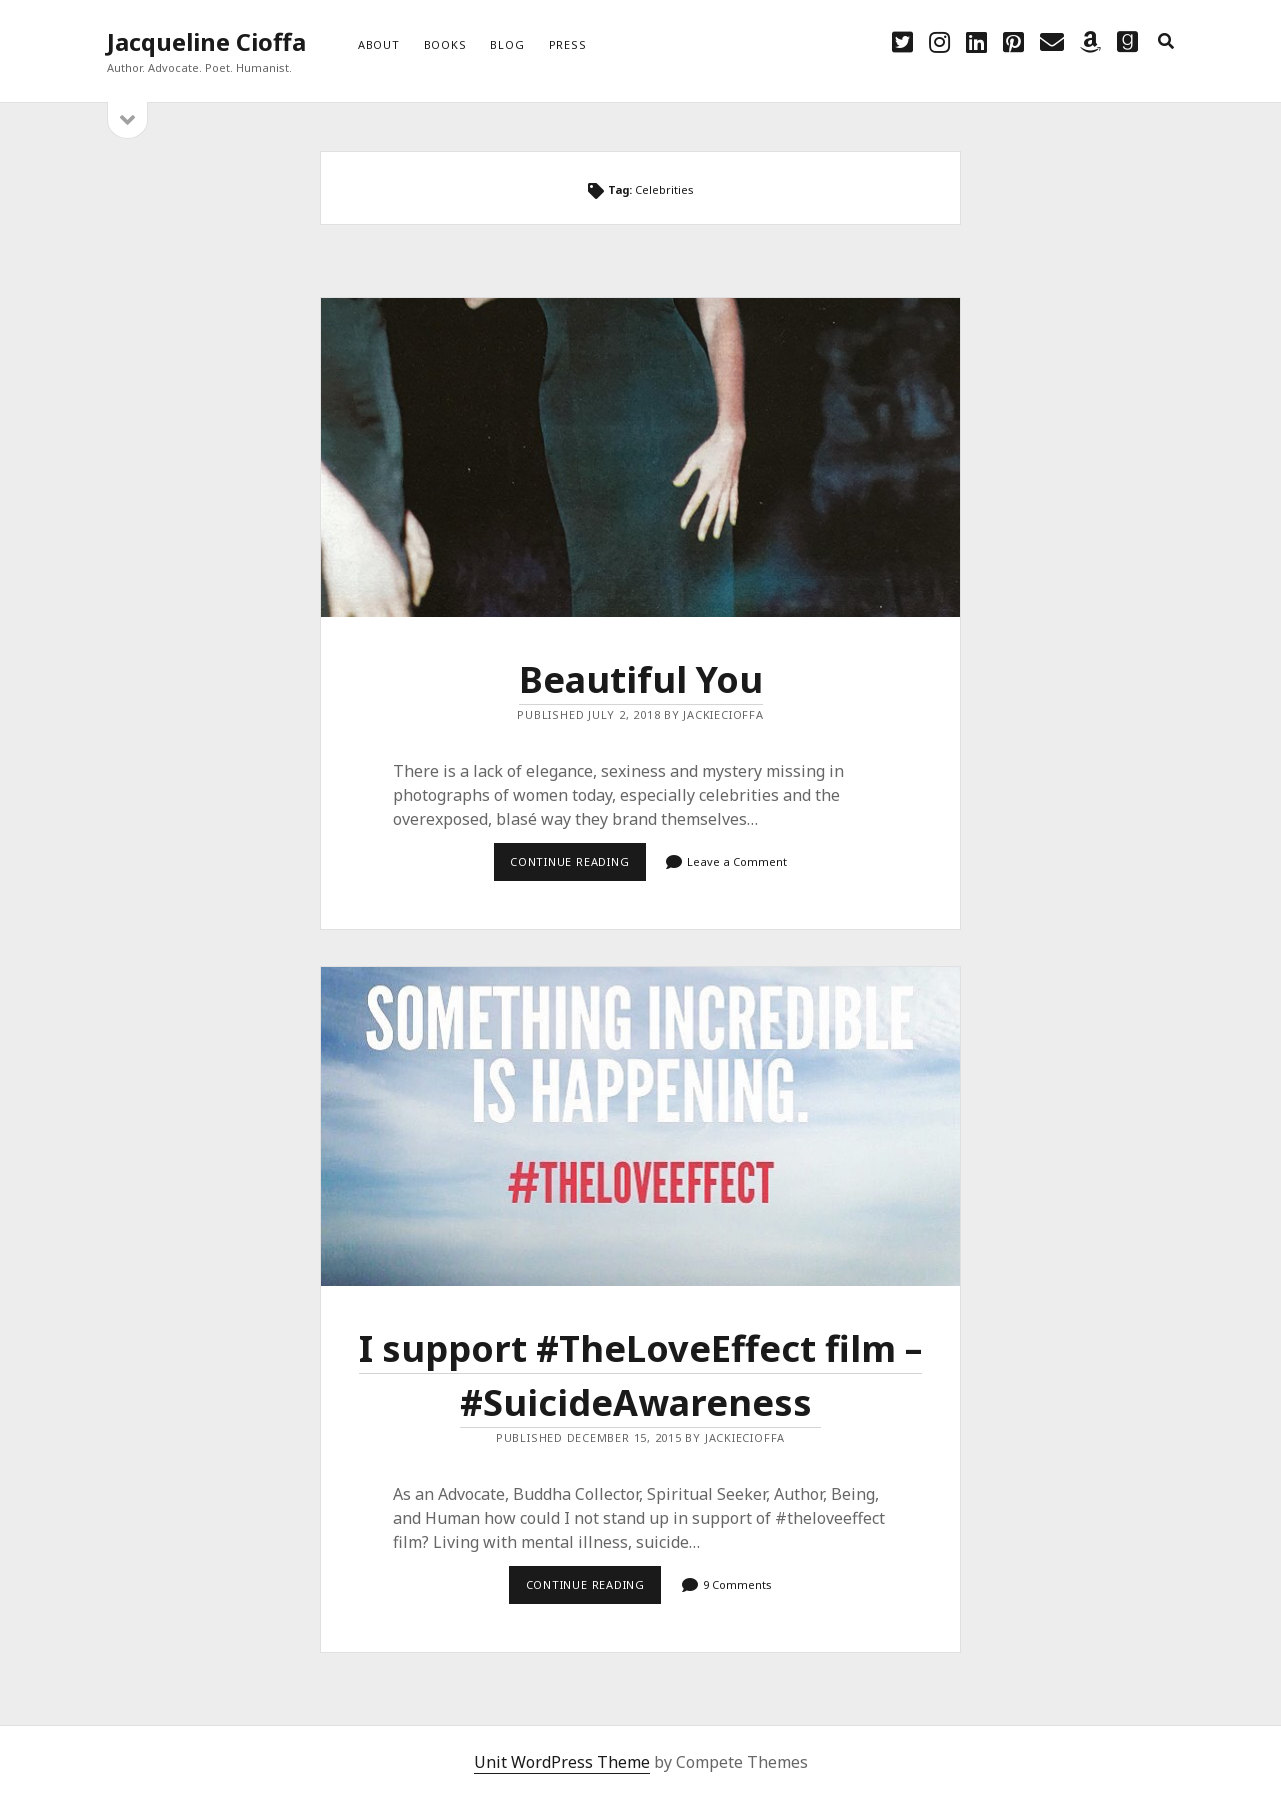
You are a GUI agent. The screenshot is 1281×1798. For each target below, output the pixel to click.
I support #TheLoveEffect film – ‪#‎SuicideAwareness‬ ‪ (640, 1126)
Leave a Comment (737, 861)
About (379, 44)
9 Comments (737, 1584)
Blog (507, 44)
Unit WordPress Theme (562, 1762)
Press (568, 44)
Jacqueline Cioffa (206, 41)
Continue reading (578, 867)
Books (445, 44)
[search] (1166, 42)
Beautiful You (640, 457)
